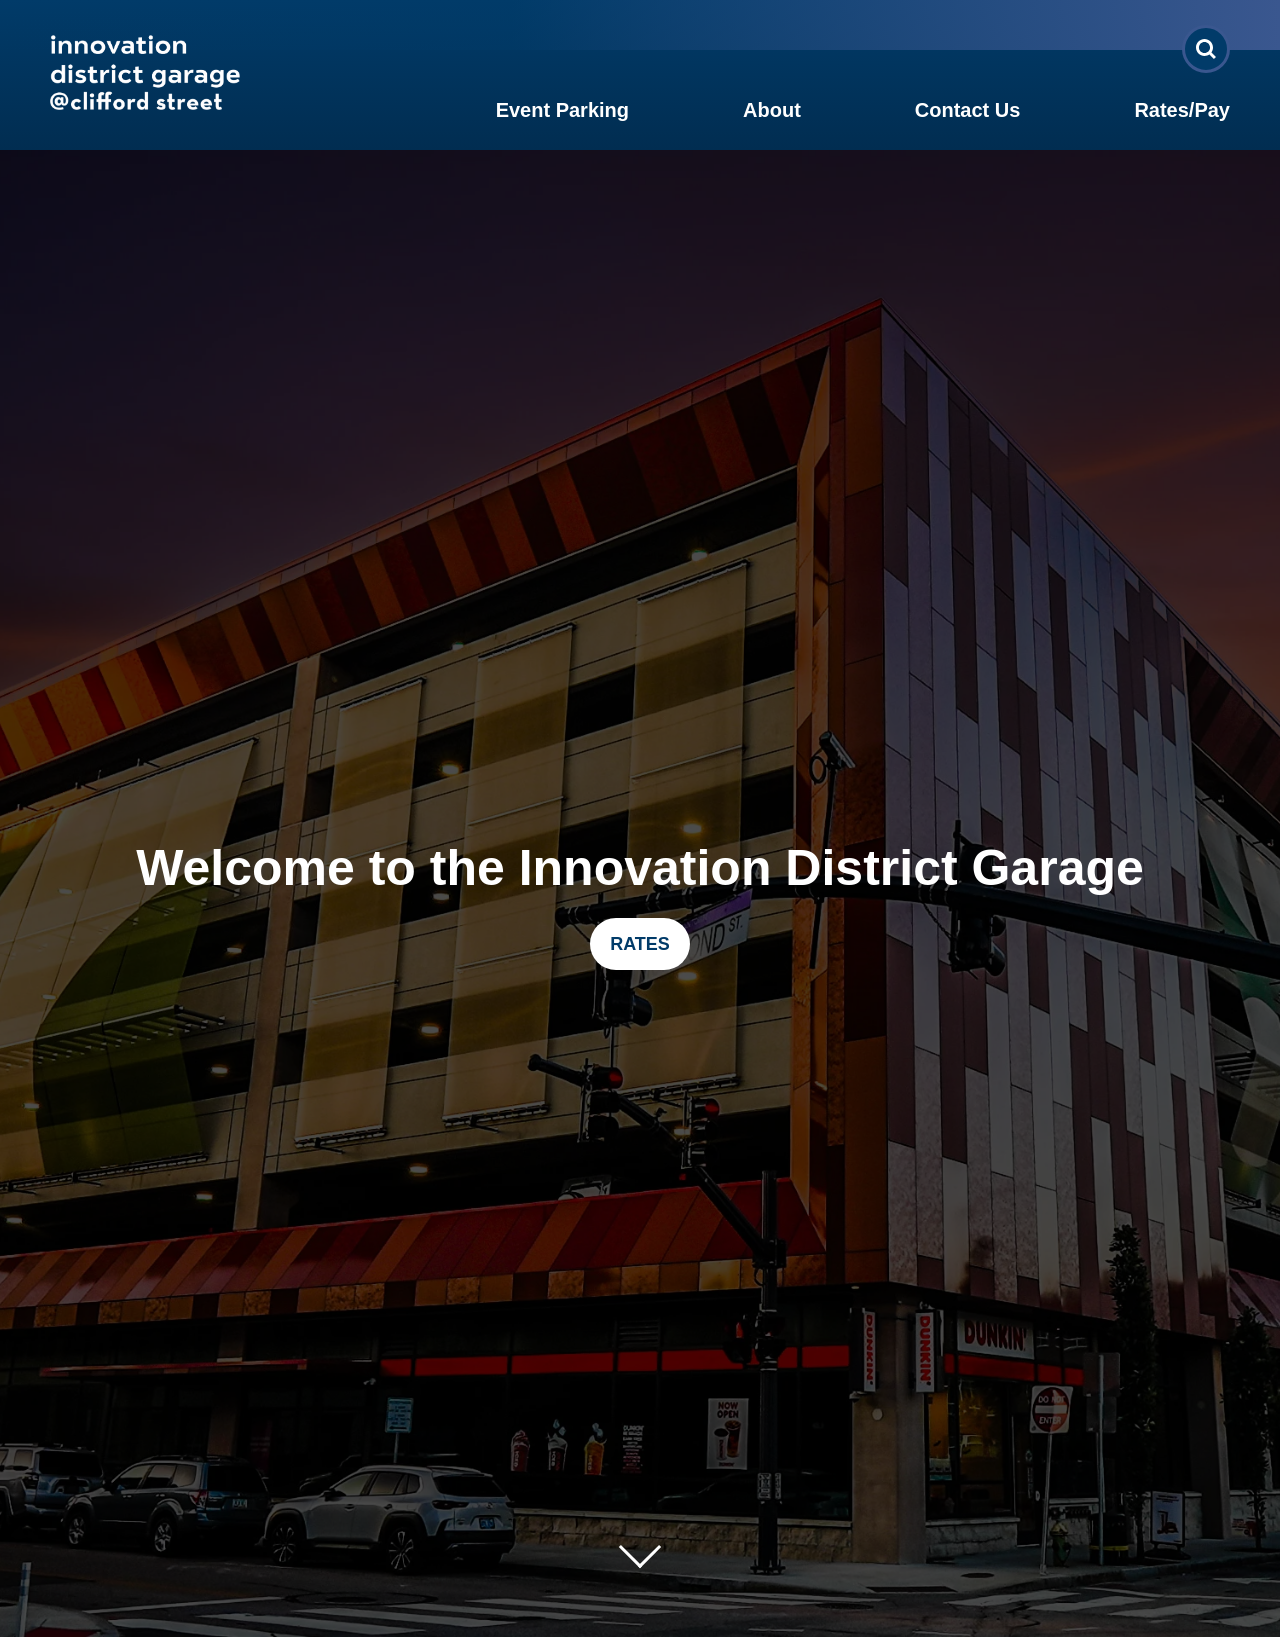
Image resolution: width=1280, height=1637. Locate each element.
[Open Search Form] (1206, 49)
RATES (640, 944)
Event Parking (562, 110)
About (772, 110)
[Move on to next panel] (640, 1547)
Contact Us (968, 110)
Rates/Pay (1182, 110)
